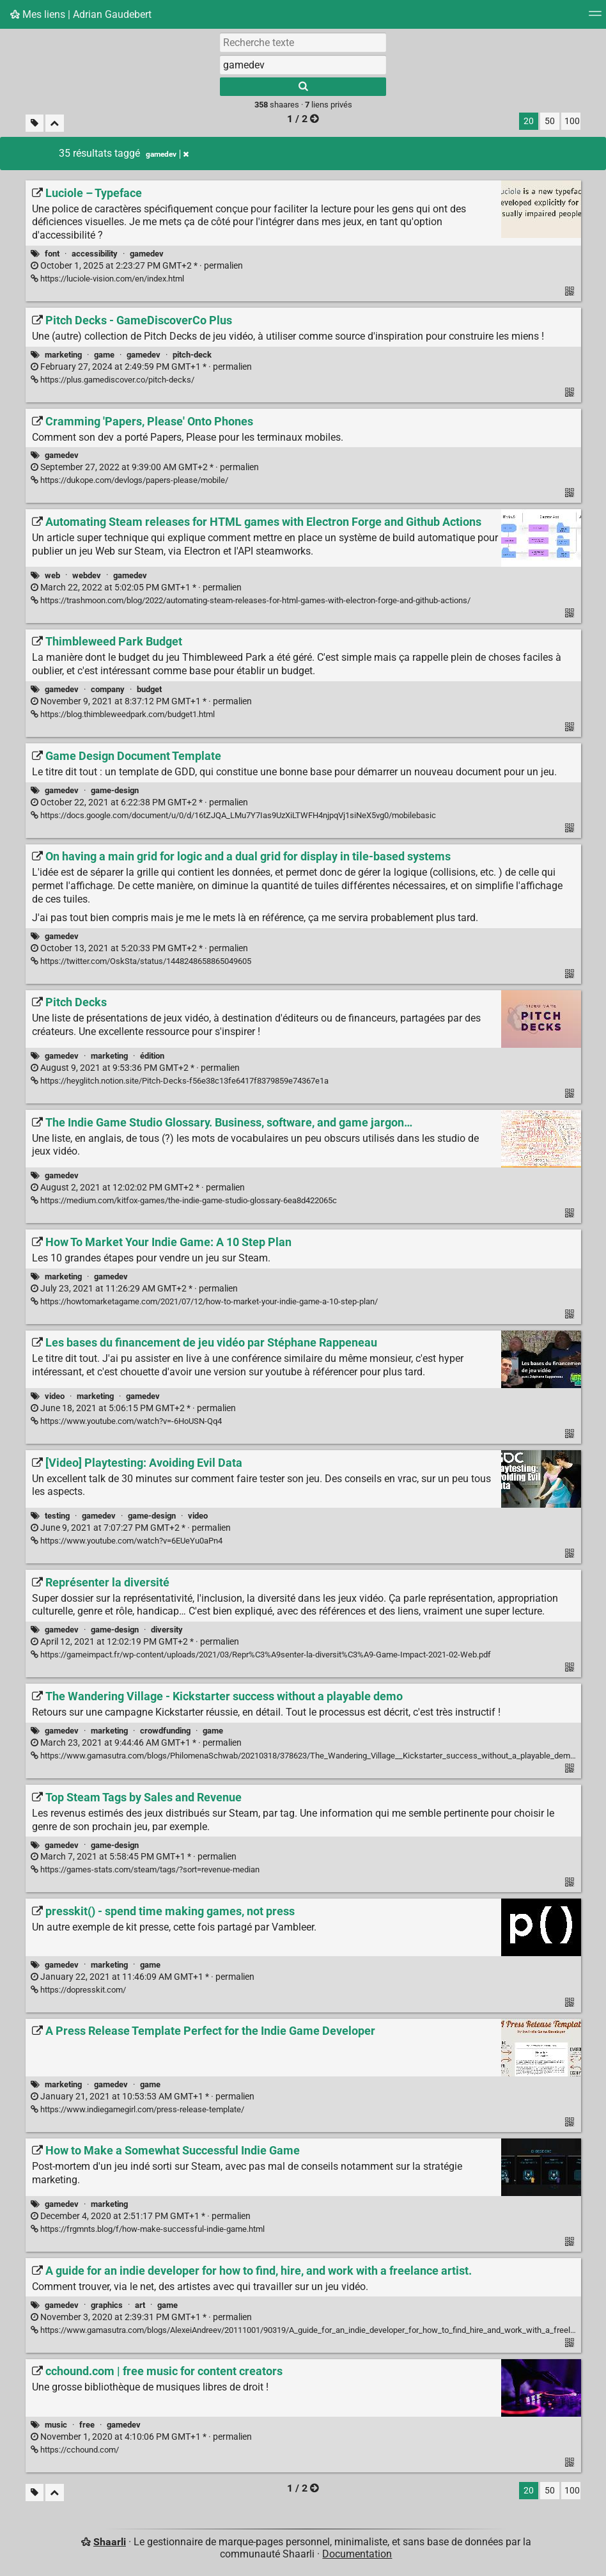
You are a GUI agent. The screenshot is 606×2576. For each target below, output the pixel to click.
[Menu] (595, 17)
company (108, 689)
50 (550, 121)
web (52, 575)
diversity (167, 1629)
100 (572, 121)
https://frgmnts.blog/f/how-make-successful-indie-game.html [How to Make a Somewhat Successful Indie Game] (148, 2229)
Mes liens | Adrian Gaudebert (81, 14)
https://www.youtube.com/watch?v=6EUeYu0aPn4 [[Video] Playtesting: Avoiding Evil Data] (126, 1540)
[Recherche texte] (303, 42)
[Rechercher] (303, 86)
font (52, 253)
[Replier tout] (54, 123)
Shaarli (109, 2542)
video (55, 1396)
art (140, 2305)
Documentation (357, 2554)
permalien (137, 265)
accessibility (95, 253)
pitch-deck (192, 355)
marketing (63, 355)
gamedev (147, 253)
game (104, 355)
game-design (115, 790)
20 (529, 121)
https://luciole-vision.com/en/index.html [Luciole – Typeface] (107, 278)
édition (152, 1056)
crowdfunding (165, 1730)
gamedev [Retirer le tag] (167, 154)
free (87, 2425)
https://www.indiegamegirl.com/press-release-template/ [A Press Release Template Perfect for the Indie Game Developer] (137, 2109)
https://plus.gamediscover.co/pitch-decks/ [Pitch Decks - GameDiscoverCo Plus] (112, 379)
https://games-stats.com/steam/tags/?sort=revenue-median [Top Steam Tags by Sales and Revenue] (145, 1869)
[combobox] (303, 64)
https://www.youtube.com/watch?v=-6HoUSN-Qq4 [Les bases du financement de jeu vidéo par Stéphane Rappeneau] (126, 1421)
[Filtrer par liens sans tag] (34, 123)
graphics (107, 2305)
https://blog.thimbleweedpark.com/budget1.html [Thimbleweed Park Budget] (123, 714)
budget (149, 689)
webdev (86, 575)
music (56, 2425)
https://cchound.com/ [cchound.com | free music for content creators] (75, 2449)
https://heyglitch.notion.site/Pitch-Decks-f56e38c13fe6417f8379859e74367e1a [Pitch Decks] (180, 1081)
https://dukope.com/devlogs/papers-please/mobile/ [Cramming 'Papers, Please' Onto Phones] (129, 480)
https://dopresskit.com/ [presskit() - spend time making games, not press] (78, 1990)
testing (57, 1516)
